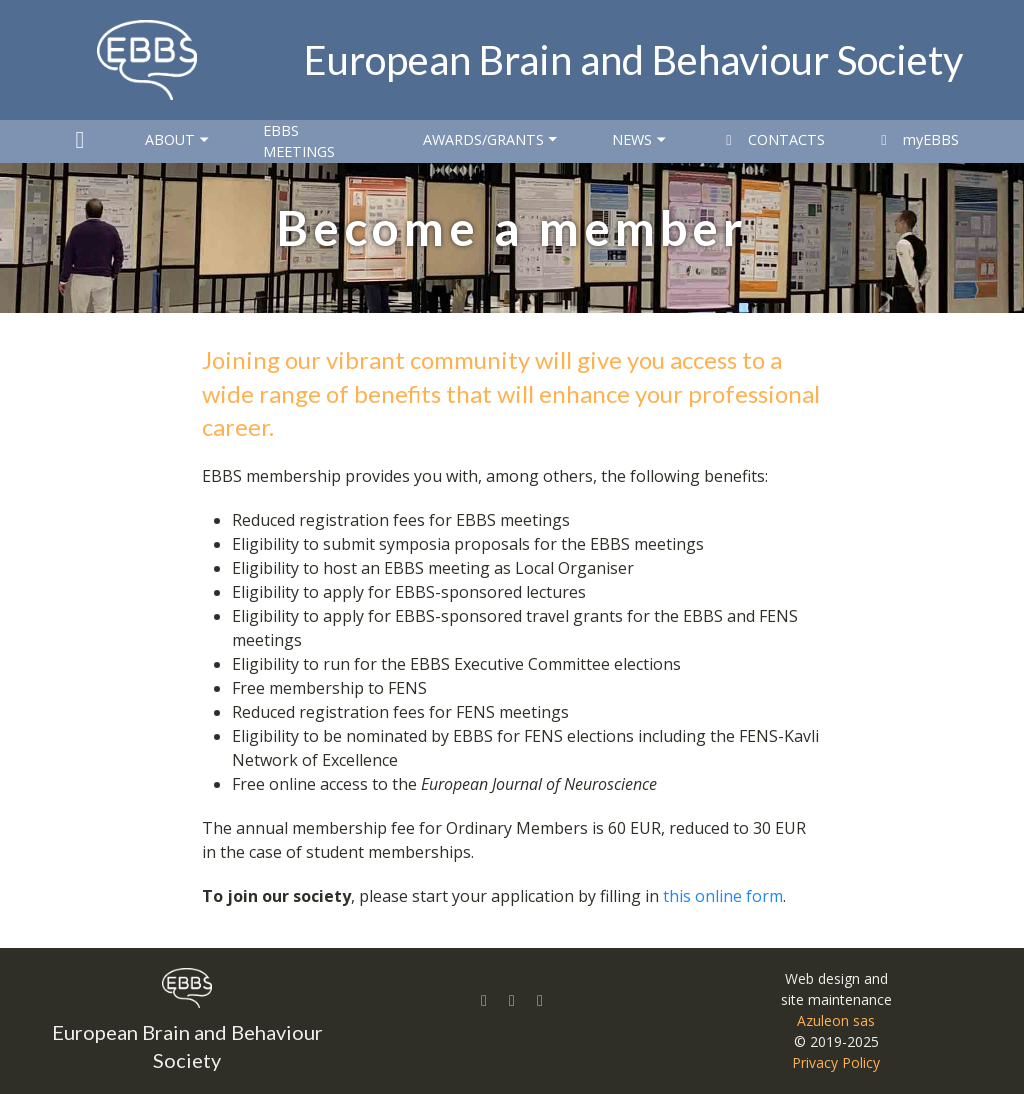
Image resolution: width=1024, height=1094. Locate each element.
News (641, 139)
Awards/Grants (492, 139)
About (179, 139)
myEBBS (917, 139)
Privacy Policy (836, 1062)
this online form (723, 896)
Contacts (772, 139)
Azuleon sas (836, 1020)
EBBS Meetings (299, 141)
